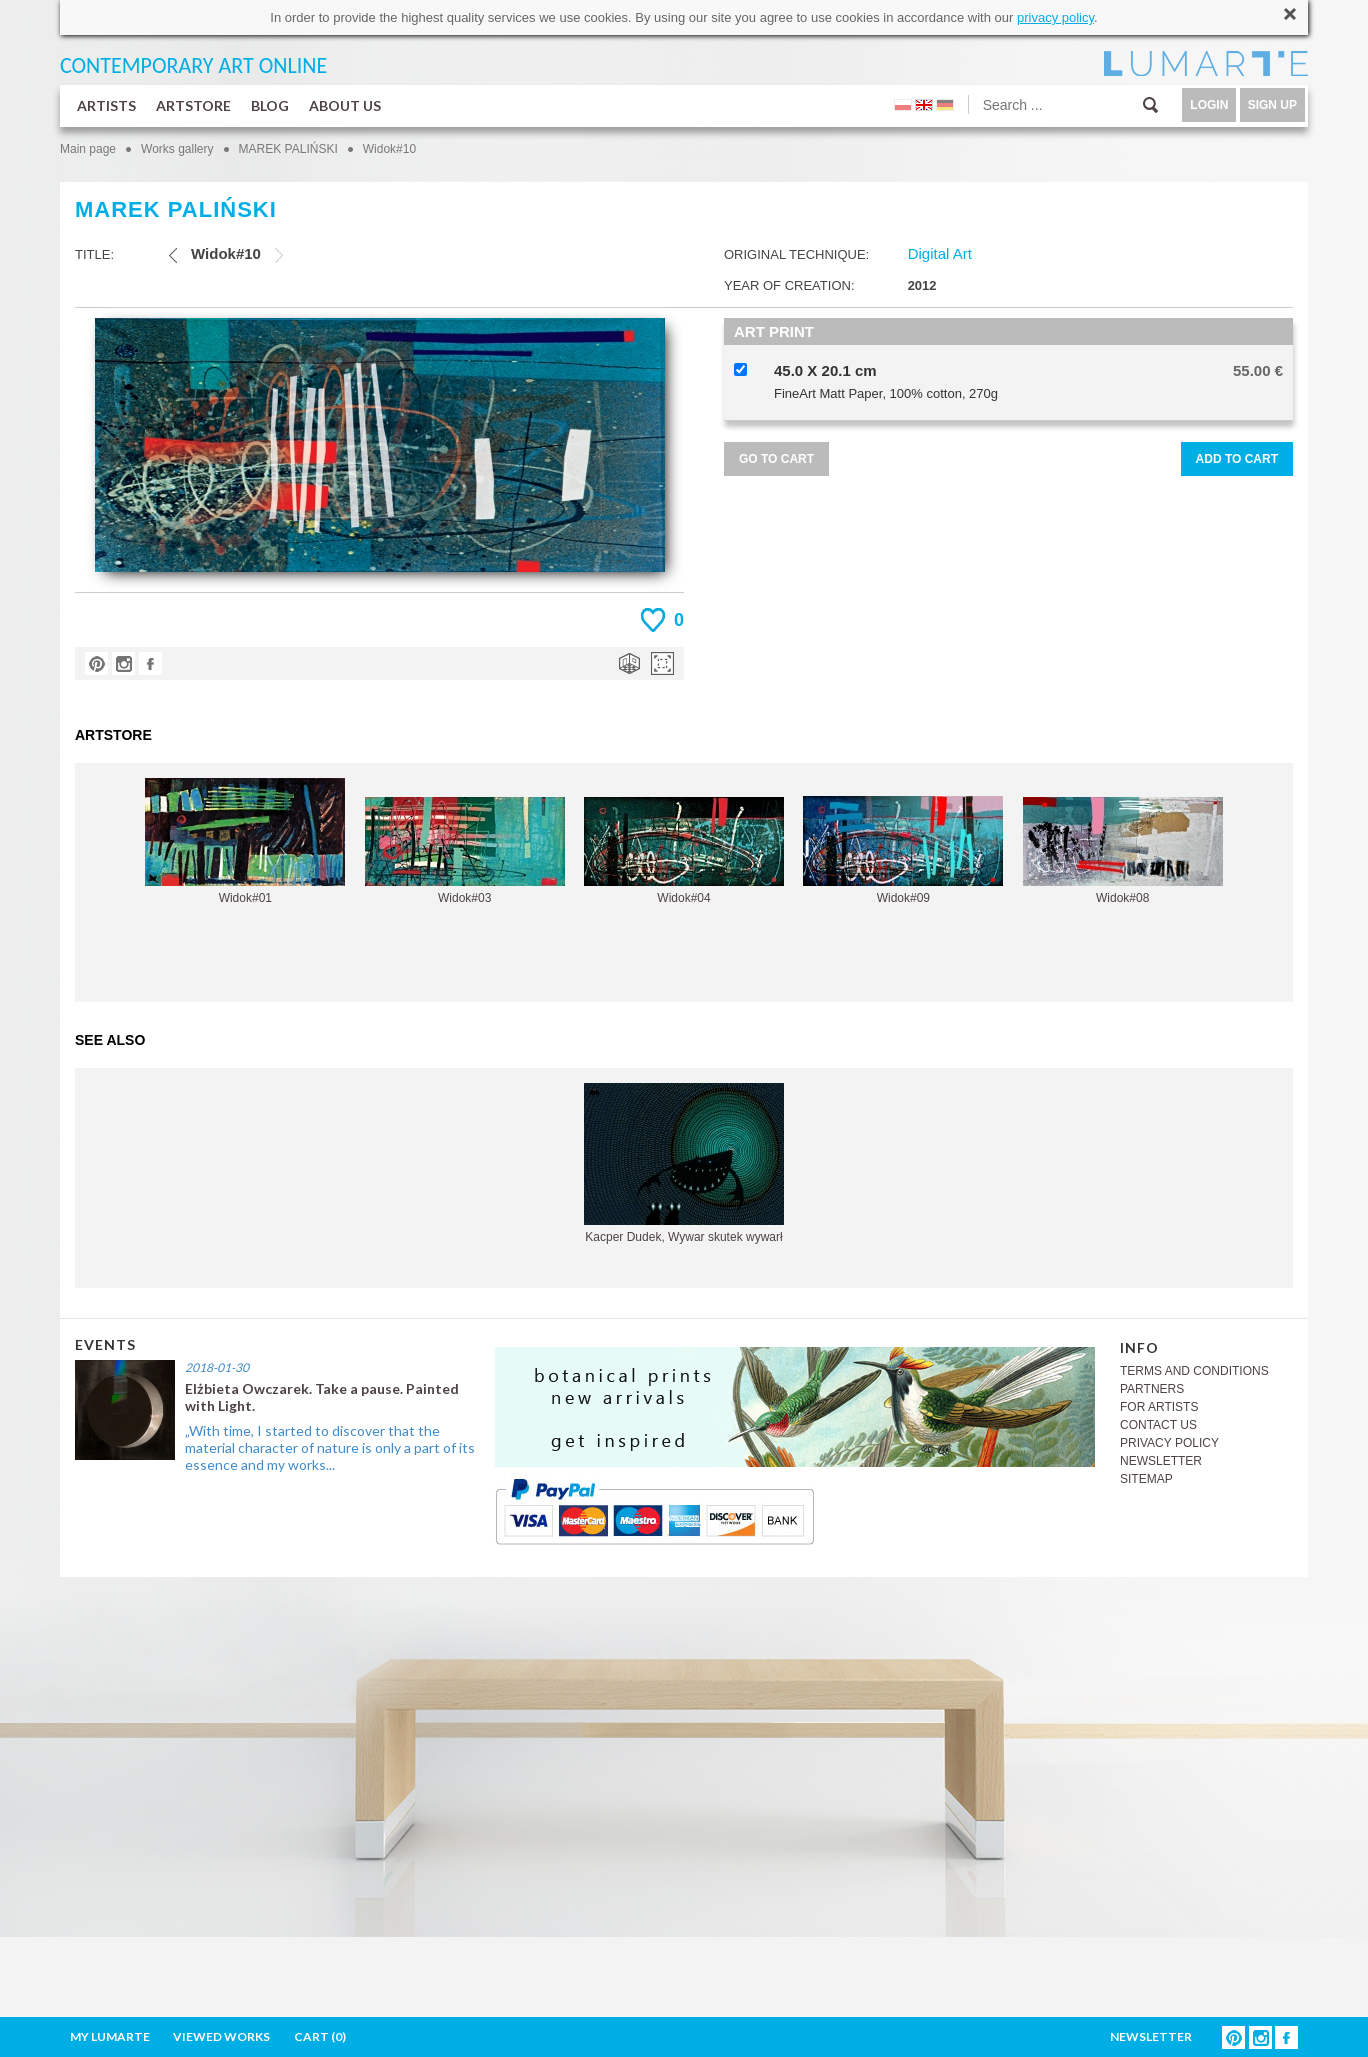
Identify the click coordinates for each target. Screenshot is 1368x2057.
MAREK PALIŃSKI (288, 149)
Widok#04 (684, 851)
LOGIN (1209, 105)
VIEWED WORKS (221, 2036)
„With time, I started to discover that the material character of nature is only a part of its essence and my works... (330, 1447)
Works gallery (177, 149)
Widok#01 (245, 841)
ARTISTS (106, 105)
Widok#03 (465, 851)
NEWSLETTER (1161, 1461)
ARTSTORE (193, 105)
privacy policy (1055, 17)
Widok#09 (903, 850)
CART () (320, 2036)
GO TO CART (776, 459)
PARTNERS (1152, 1389)
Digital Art (940, 253)
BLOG (270, 105)
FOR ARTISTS (1159, 1407)
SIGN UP (1272, 105)
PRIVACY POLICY (1169, 1443)
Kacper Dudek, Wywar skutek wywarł (684, 1163)
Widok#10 (389, 149)
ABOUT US (345, 105)
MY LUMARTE (110, 2036)
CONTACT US (1158, 1425)
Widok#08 (1123, 851)
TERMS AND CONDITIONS (1194, 1371)
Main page (88, 149)
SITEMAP (1146, 1479)
